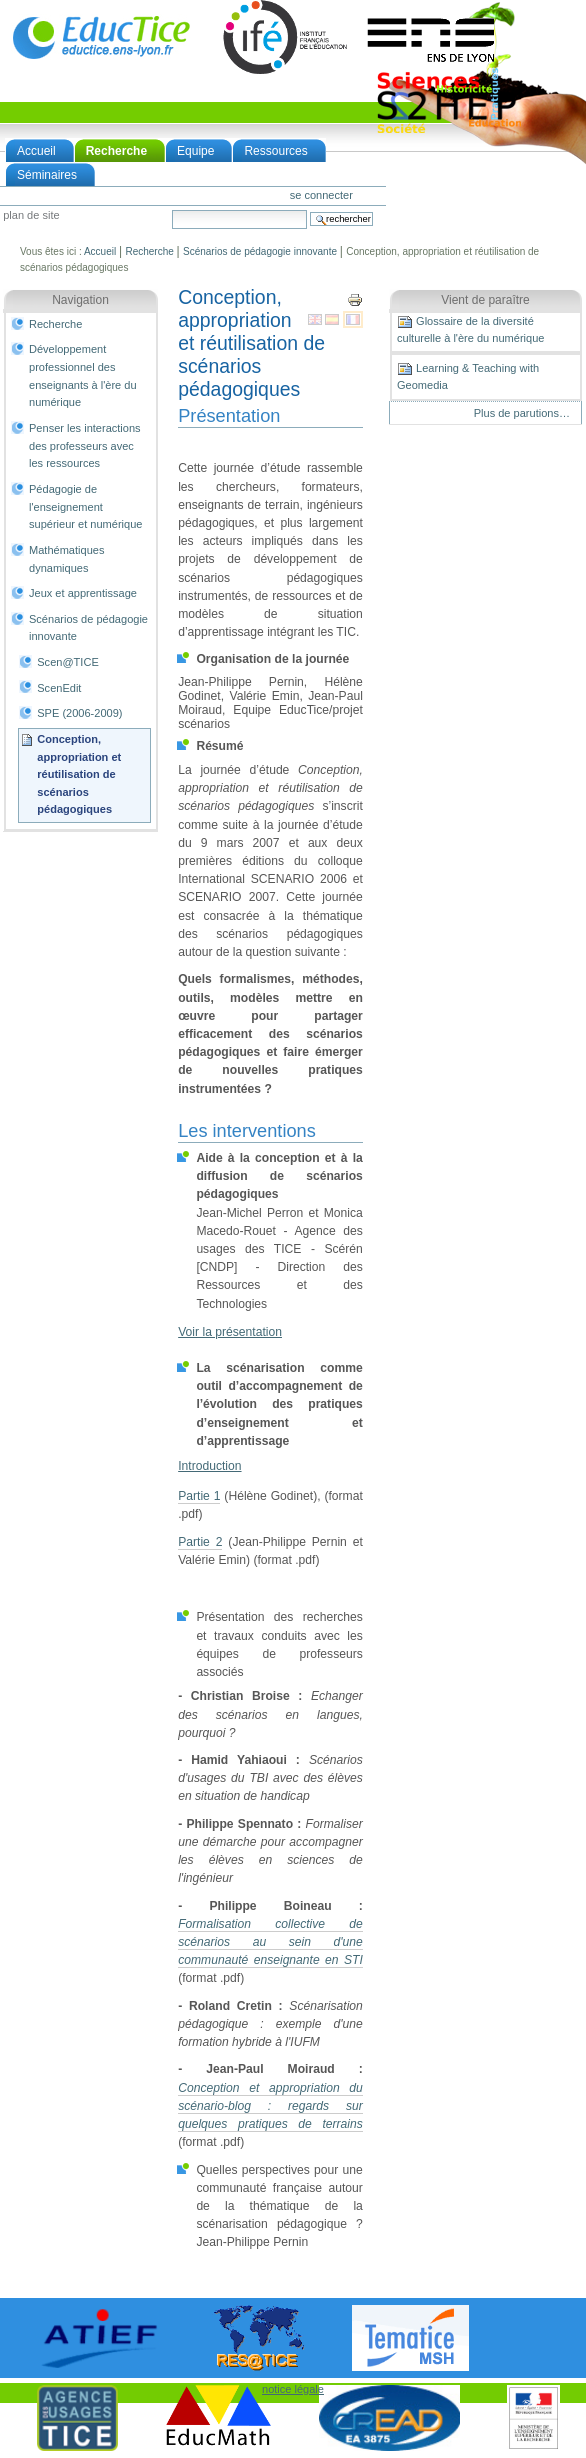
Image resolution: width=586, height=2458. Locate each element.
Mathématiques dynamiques (66, 559)
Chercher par (171, 209)
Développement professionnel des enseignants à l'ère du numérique (83, 375)
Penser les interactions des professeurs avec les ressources (85, 445)
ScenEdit (59, 688)
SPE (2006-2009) (79, 713)
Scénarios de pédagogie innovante (260, 251)
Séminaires (47, 175)
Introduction (209, 1466)
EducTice (101, 37)
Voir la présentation (230, 1332)
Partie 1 (199, 1496)
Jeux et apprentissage (83, 593)
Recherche (116, 151)
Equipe (195, 151)
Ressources (275, 151)
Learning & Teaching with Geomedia (468, 376)
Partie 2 (200, 1542)
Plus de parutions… (522, 413)
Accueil (36, 151)
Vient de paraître (485, 300)
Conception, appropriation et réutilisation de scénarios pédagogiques (79, 774)
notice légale (293, 2389)
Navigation (80, 300)
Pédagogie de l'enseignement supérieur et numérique (85, 506)
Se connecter (321, 195)
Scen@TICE (67, 662)
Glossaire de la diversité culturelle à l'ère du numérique (470, 329)
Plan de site (31, 216)
